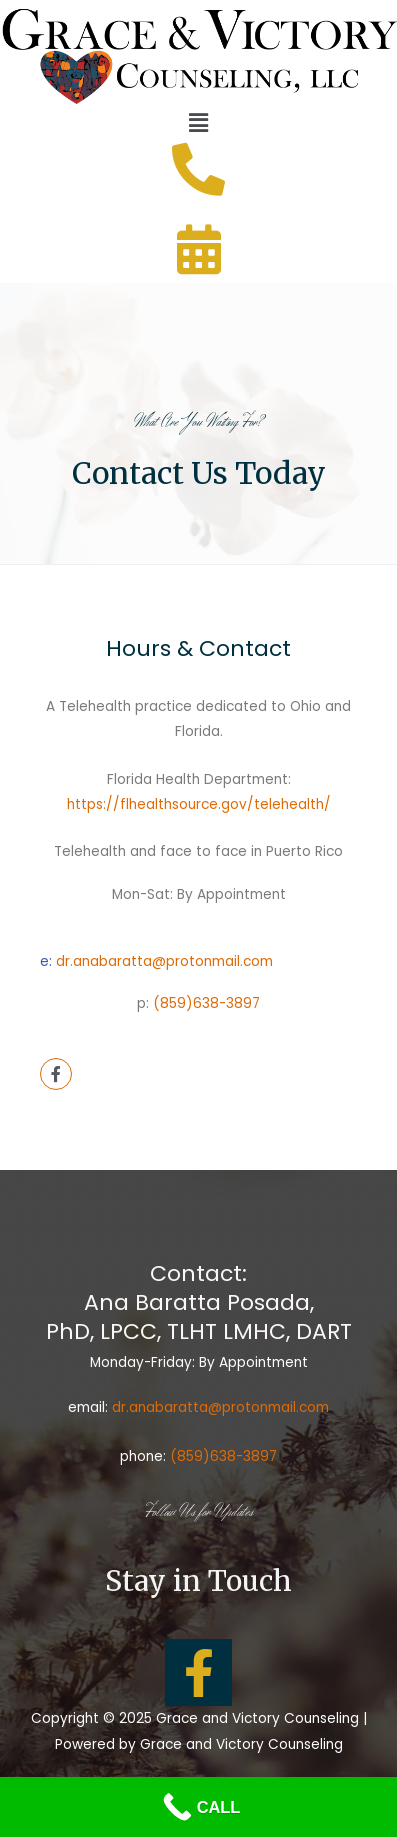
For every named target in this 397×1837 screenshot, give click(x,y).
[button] (198, 123)
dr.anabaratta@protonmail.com (164, 961)
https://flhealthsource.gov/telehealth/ (199, 804)
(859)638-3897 (206, 1003)
